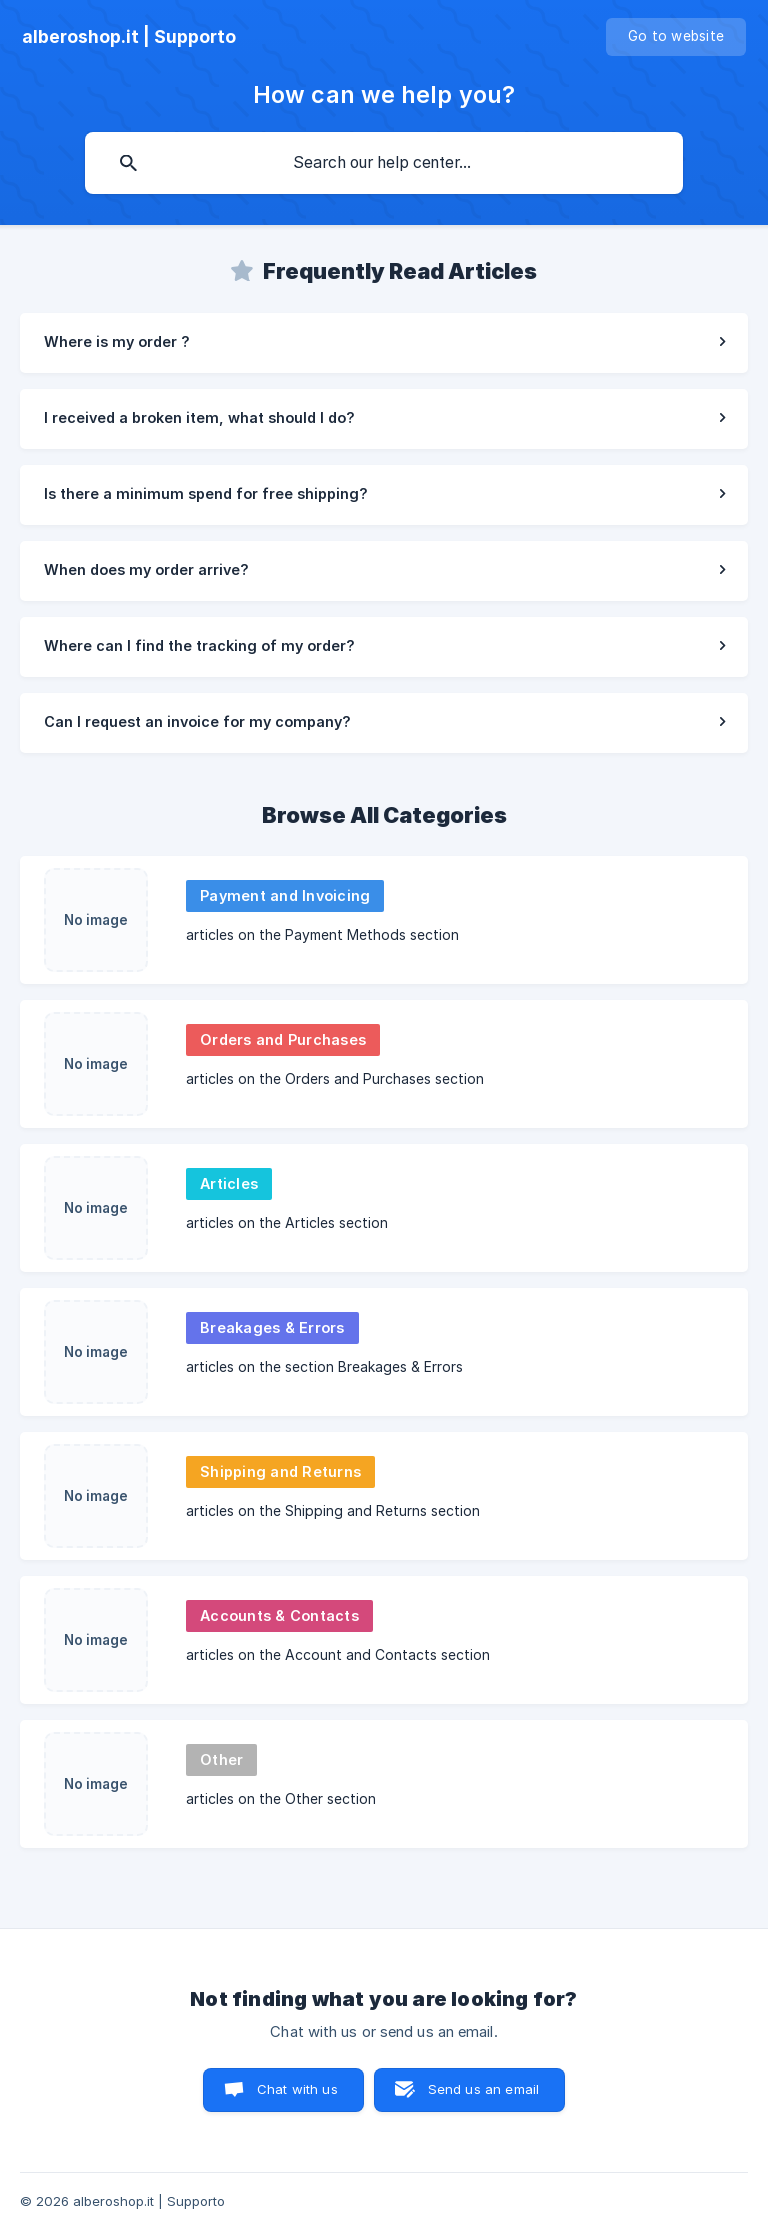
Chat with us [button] (297, 2089)
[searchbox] (384, 163)
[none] (129, 37)
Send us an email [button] (483, 2089)
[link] (384, 343)
